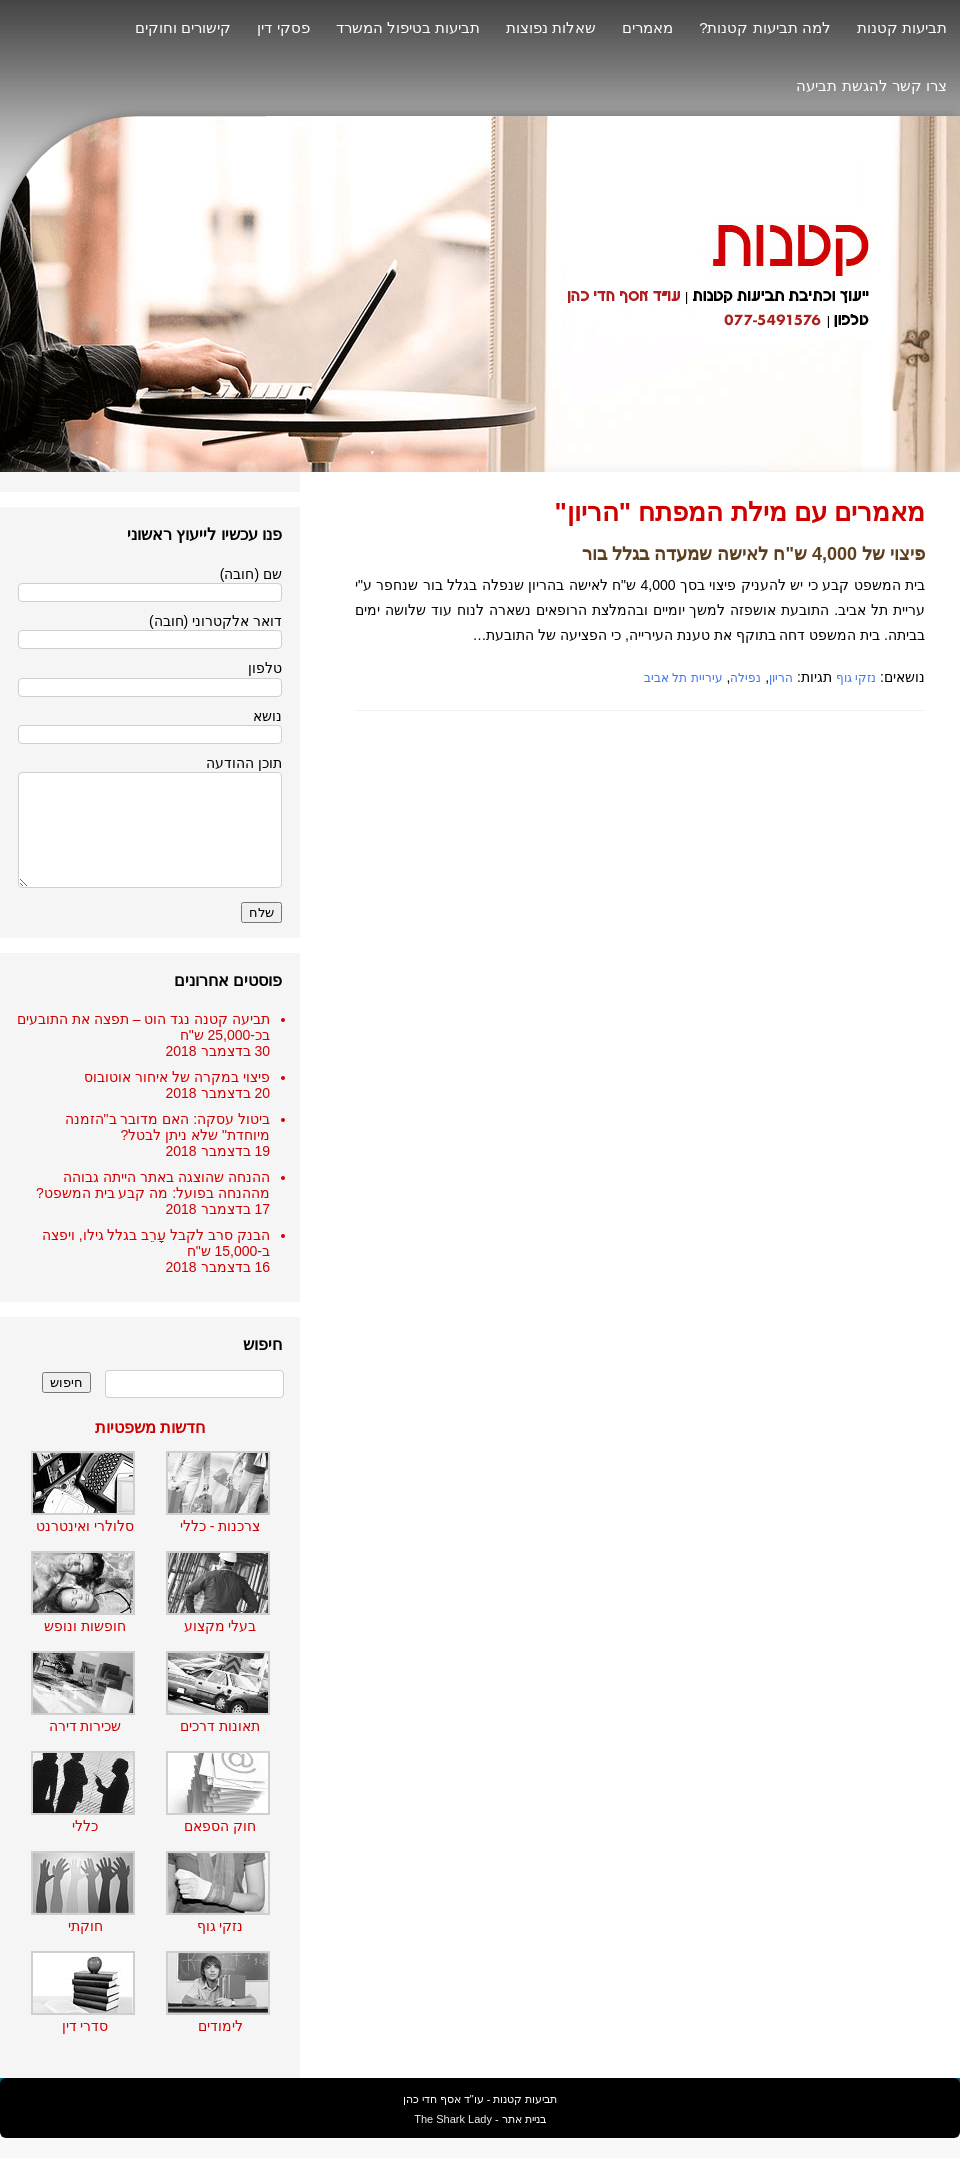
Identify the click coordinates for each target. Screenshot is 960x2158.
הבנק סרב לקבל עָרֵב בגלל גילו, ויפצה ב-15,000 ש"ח (156, 1243)
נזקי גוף (856, 678)
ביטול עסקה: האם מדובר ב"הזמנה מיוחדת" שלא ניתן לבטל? (167, 1127)
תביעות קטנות (902, 27)
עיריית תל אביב (683, 678)
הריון (781, 678)
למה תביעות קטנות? (765, 27)
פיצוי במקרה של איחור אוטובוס (177, 1077)
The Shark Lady (453, 2119)
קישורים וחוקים (183, 27)
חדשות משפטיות (150, 1427)
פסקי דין (283, 27)
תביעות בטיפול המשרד (408, 27)
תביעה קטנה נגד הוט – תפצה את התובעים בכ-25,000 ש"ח (143, 1027)
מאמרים (647, 27)
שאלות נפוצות (551, 27)
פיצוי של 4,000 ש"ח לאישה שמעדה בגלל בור (753, 554)
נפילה (745, 678)
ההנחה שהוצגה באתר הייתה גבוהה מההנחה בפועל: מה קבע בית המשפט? (153, 1185)
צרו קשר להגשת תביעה (871, 85)
